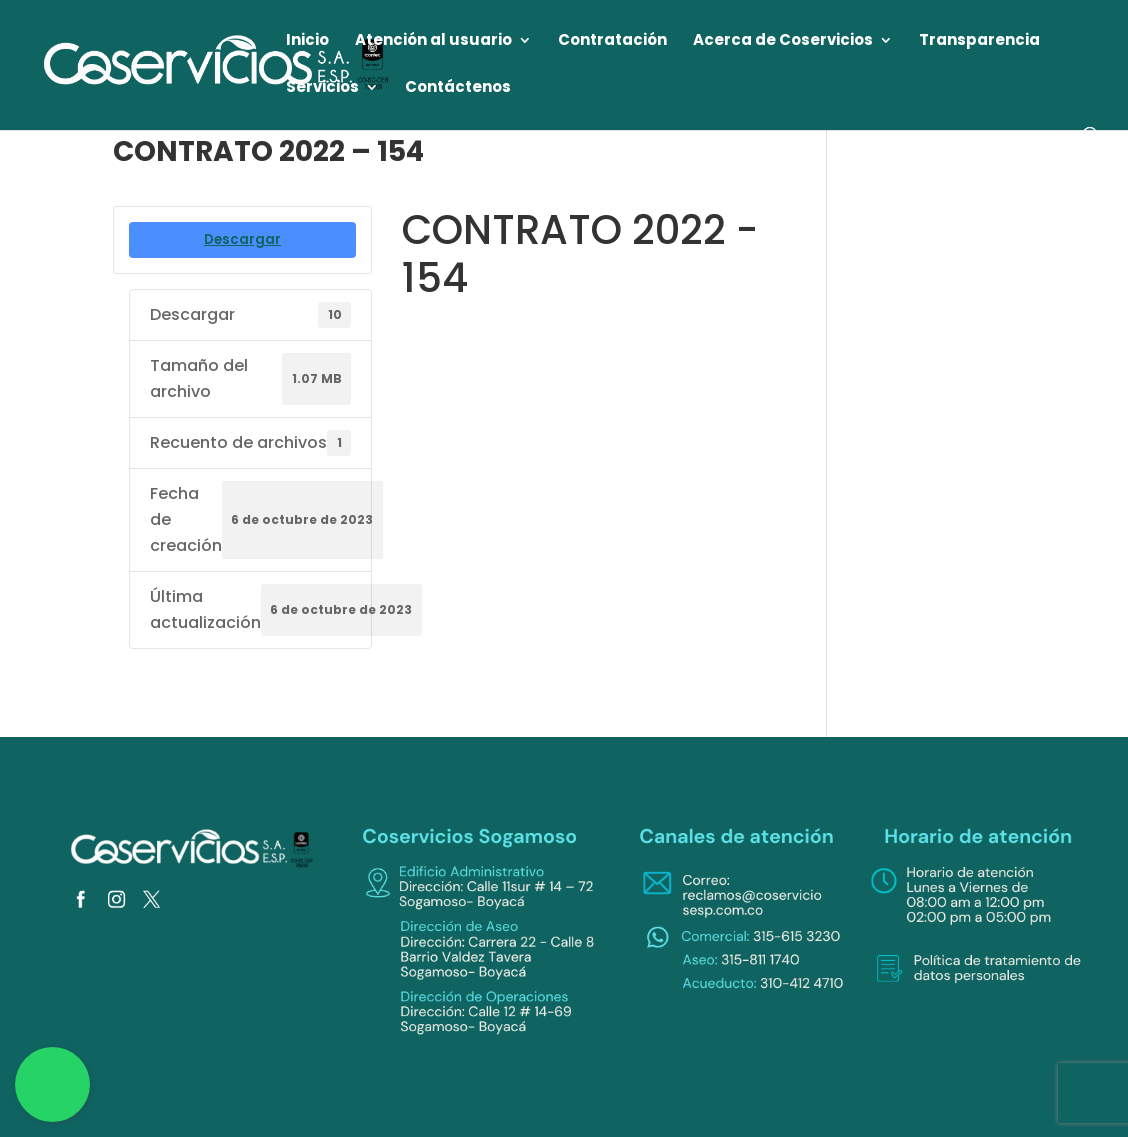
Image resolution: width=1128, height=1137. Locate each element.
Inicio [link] (307, 41)
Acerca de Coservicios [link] (783, 41)
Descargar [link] (242, 239)
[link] (217, 63)
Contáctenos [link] (458, 88)
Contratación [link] (612, 41)
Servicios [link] (322, 88)
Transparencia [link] (979, 41)
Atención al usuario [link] (433, 41)
